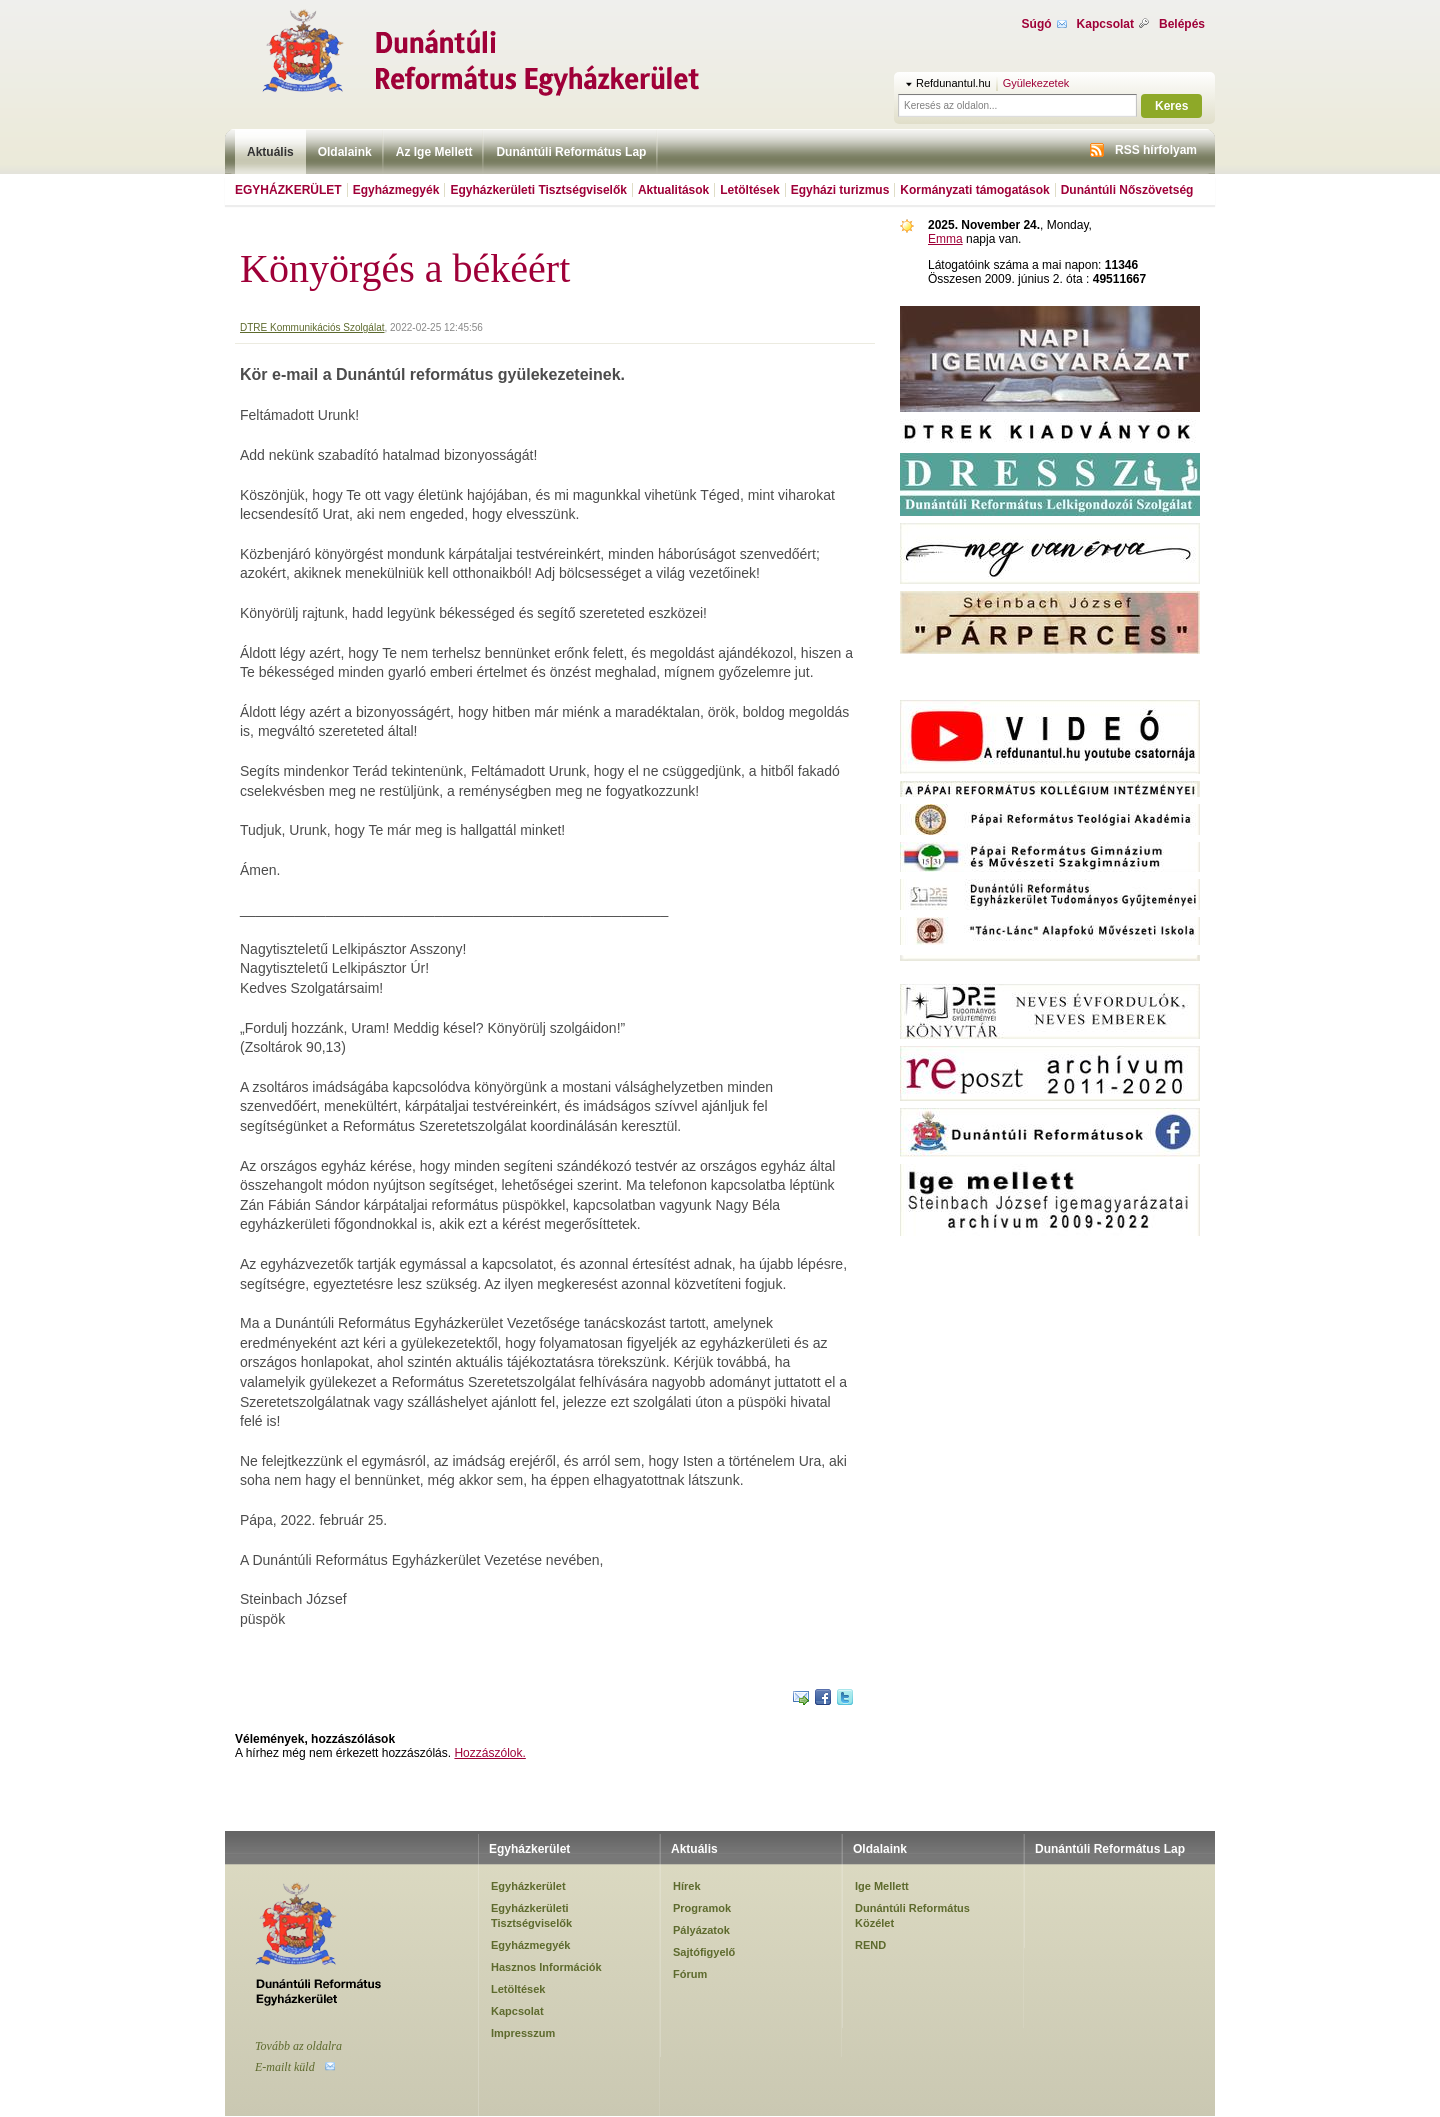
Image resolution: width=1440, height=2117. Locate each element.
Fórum (690, 1974)
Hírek (687, 1886)
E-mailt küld (285, 2067)
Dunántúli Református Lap (571, 152)
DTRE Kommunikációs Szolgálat (312, 327)
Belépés (1182, 24)
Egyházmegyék (396, 190)
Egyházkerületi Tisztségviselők (538, 190)
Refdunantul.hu (953, 83)
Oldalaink (345, 152)
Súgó (1037, 24)
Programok (702, 1908)
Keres (1171, 106)
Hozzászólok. (489, 1753)
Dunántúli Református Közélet (912, 1915)
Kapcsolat (1105, 24)
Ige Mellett (882, 1886)
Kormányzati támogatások (974, 190)
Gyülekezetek (1036, 83)
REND (870, 1945)
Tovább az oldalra (298, 2046)
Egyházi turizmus (840, 190)
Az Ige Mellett (434, 152)
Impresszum (523, 2033)
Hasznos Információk (546, 1967)
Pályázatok (701, 1930)
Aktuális (270, 152)
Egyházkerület (288, 190)
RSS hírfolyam (1156, 150)
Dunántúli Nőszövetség (1127, 190)
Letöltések (749, 190)
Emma (945, 239)
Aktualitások (673, 190)
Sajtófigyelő (704, 1952)
